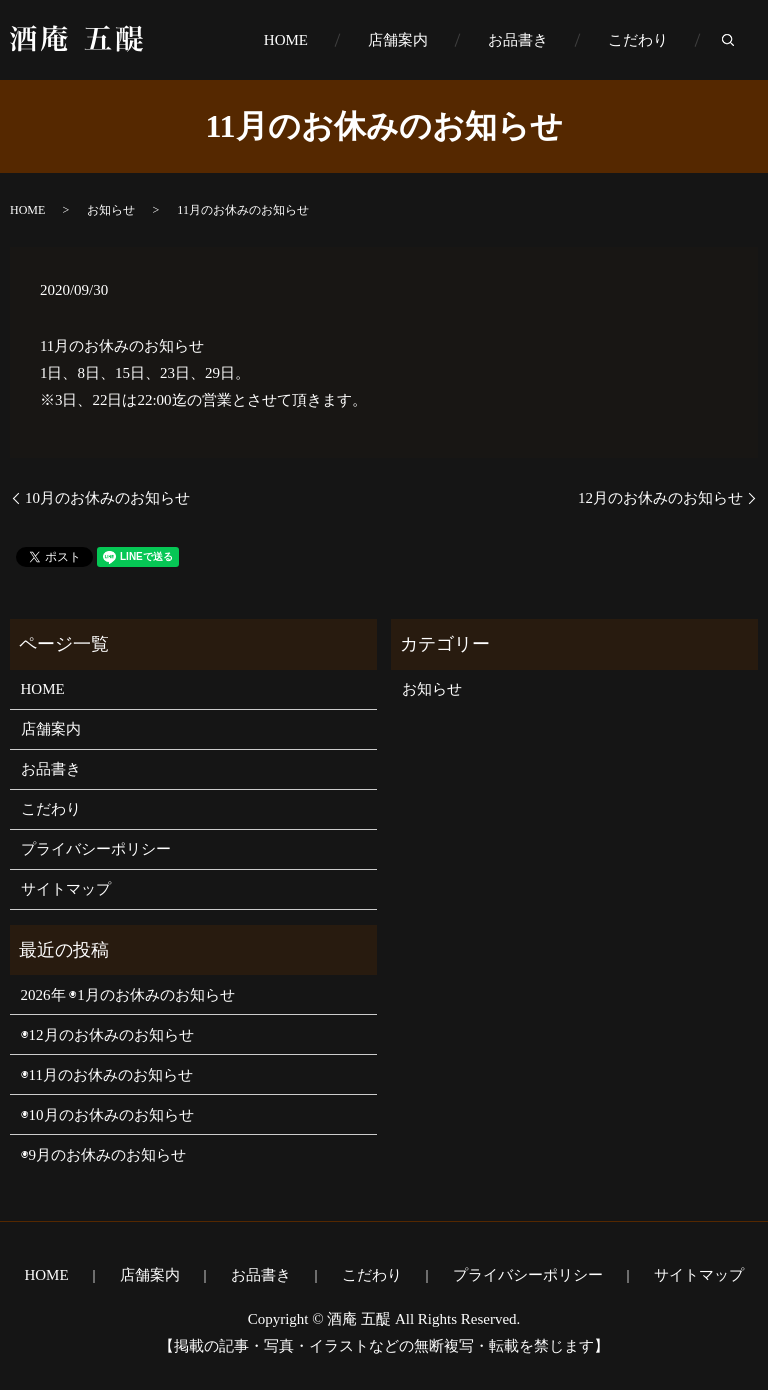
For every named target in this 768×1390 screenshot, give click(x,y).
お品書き (518, 40)
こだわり (638, 40)
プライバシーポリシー (96, 849)
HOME (286, 40)
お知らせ (111, 210)
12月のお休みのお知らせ (660, 498)
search (743, 41)
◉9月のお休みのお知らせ (104, 1155)
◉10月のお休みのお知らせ (107, 1115)
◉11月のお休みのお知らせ (107, 1075)
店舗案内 (398, 40)
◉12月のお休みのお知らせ (107, 1035)
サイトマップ (66, 889)
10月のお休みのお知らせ (107, 498)
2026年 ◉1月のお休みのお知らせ (128, 995)
